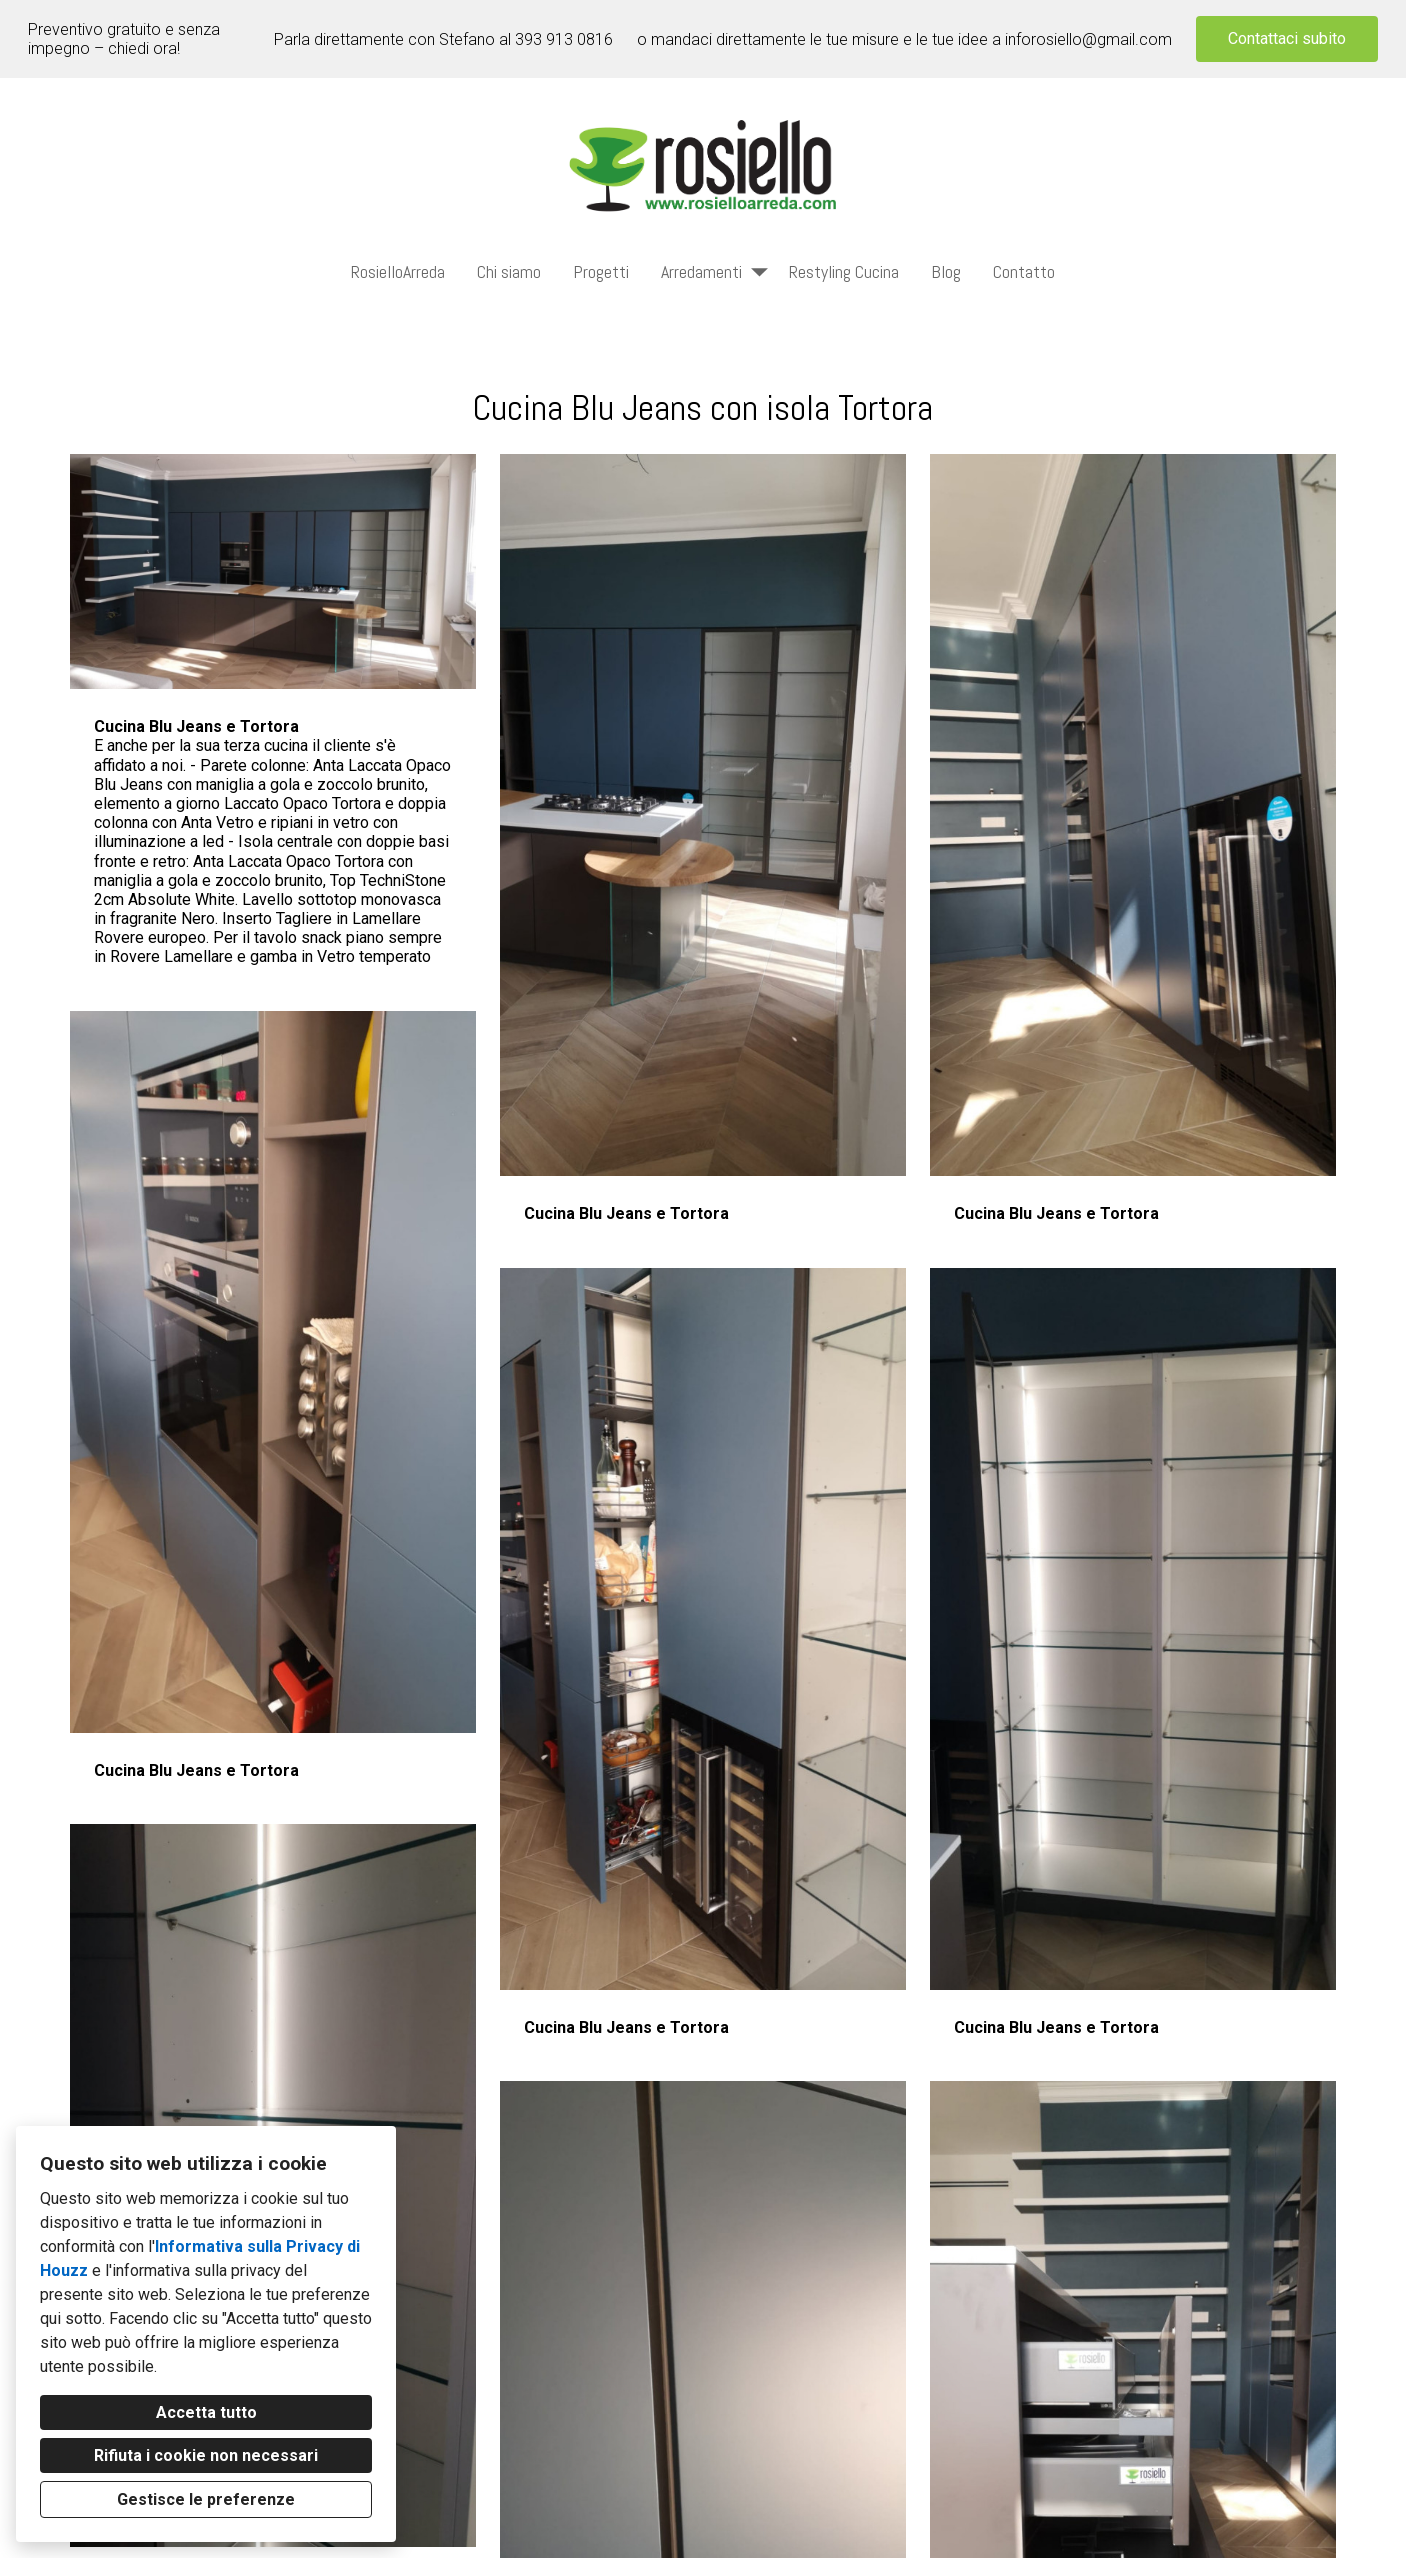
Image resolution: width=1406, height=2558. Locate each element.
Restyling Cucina (844, 271)
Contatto (1024, 271)
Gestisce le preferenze (206, 2499)
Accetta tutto (206, 2412)
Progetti (601, 271)
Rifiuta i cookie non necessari (206, 2455)
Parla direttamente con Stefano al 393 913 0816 (443, 39)
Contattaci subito (1287, 38)
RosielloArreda (398, 271)
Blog (946, 271)
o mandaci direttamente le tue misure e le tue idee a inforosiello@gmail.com (904, 39)
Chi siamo (509, 271)
